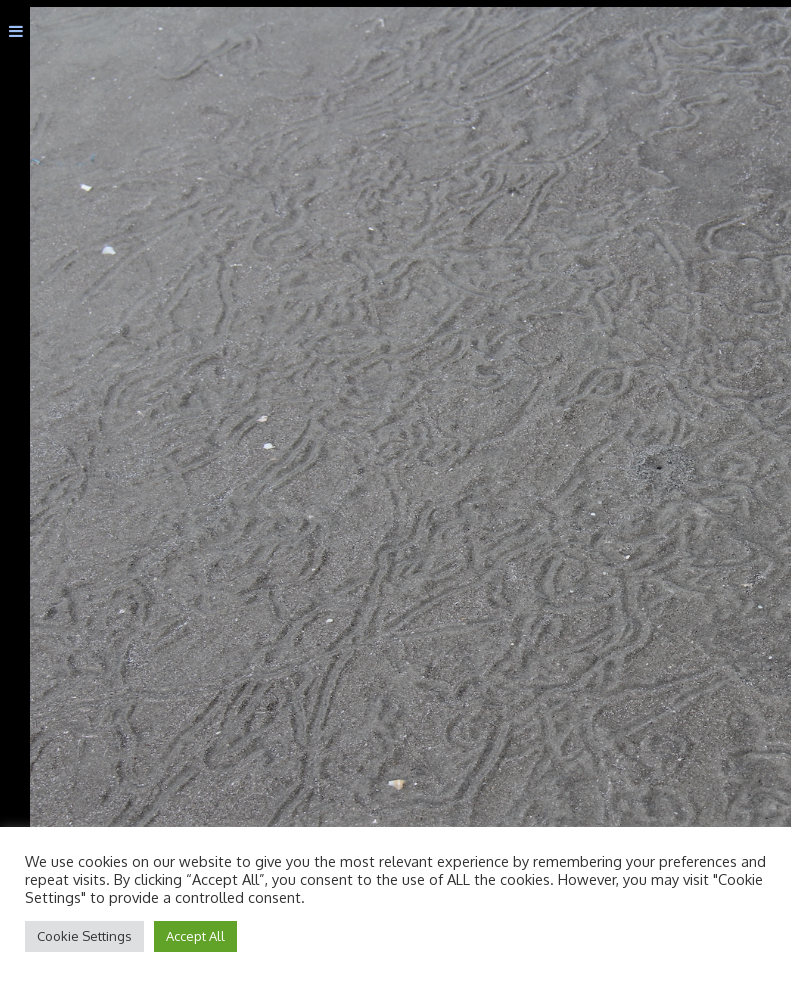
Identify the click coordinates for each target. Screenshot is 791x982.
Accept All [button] (195, 936)
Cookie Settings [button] (84, 936)
